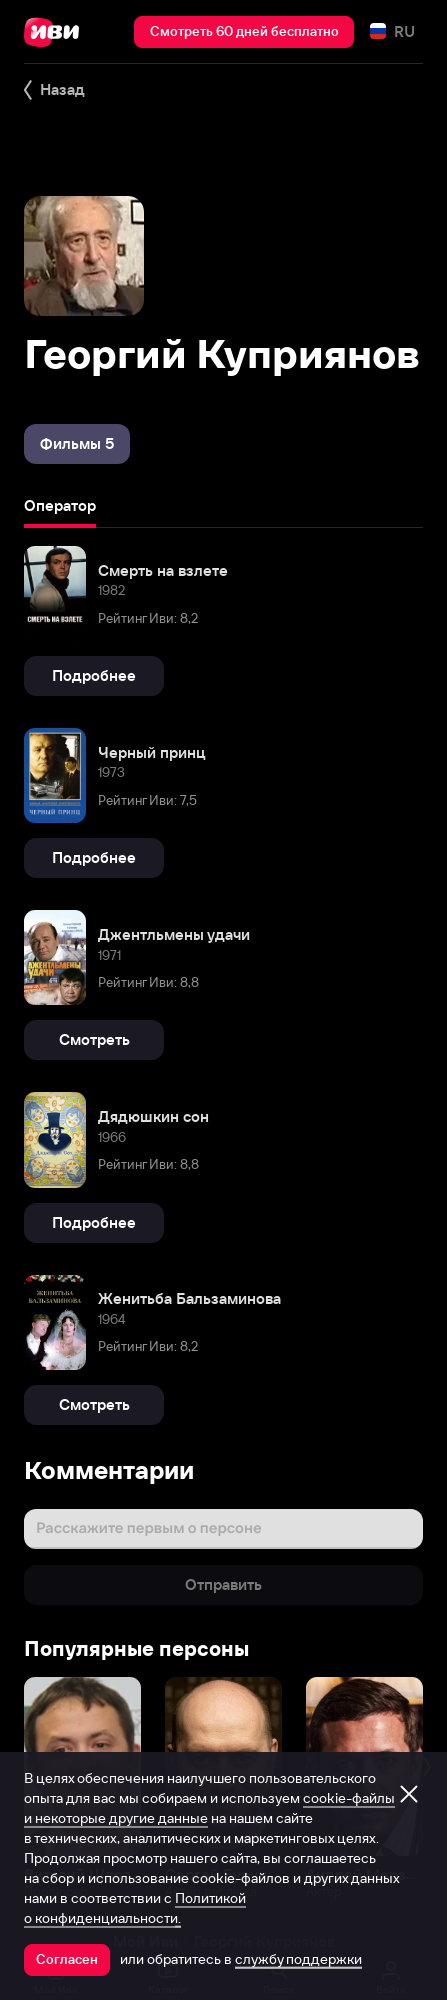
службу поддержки (298, 1959)
